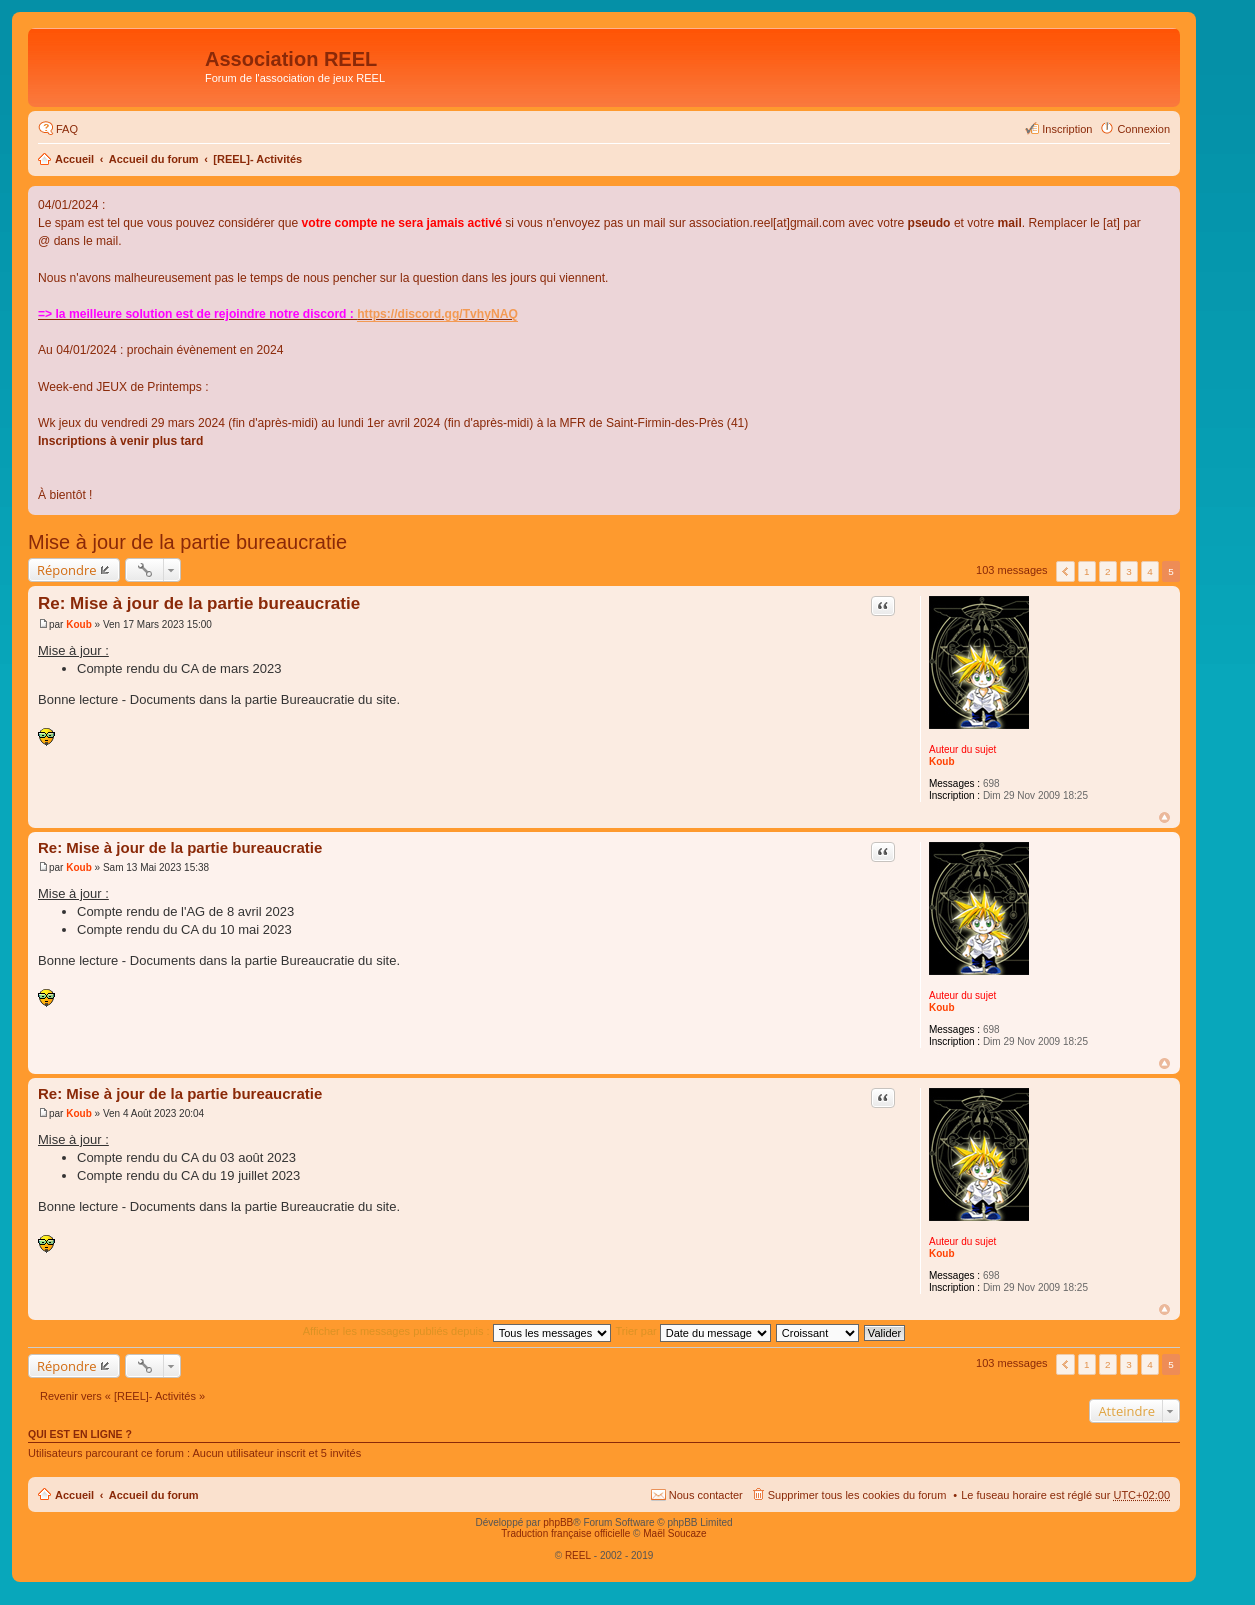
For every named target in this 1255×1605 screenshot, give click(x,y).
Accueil (74, 159)
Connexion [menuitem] (1143, 129)
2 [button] (1108, 571)
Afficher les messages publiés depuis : (457, 1331)
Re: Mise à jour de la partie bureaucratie (199, 603)
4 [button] (1150, 571)
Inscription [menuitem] (1067, 129)
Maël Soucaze (674, 1533)
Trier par (693, 1331)
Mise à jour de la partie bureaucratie (187, 542)
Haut (1164, 817)
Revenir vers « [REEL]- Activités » (122, 1396)
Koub (942, 761)
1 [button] (1087, 571)
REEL (578, 1555)
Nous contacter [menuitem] (706, 1495)
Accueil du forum (154, 159)
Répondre (67, 570)
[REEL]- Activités (257, 159)
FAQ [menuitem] (67, 129)
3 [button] (1129, 571)
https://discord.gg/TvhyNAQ (437, 314)
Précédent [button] (1065, 571)
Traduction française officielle (565, 1533)
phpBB (558, 1522)
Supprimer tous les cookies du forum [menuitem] (857, 1495)
